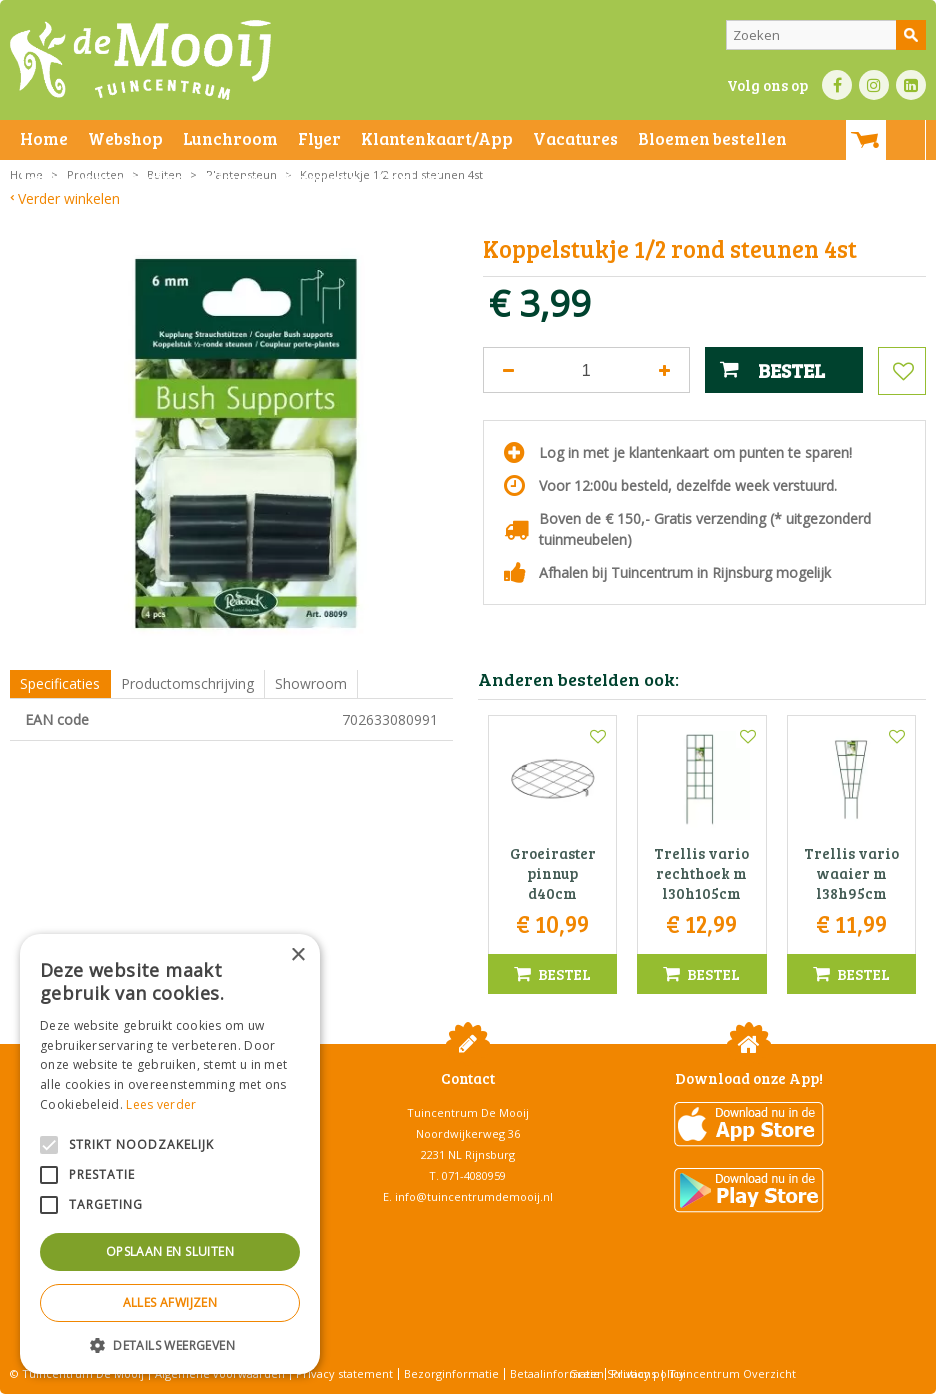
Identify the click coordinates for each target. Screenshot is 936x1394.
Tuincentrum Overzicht (732, 1373)
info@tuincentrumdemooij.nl (474, 1196)
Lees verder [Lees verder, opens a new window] (161, 1104)
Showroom (311, 683)
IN (874, 85)
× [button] (297, 955)
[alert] (170, 1154)
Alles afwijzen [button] (170, 1302)
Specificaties (60, 683)
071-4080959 (474, 1175)
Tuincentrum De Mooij (468, 1112)
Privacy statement (344, 1373)
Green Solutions (612, 1373)
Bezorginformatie (451, 1373)
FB (837, 85)
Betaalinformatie (555, 1373)
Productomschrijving (187, 683)
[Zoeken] (826, 35)
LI (911, 85)
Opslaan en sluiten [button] (170, 1251)
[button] (170, 1344)
